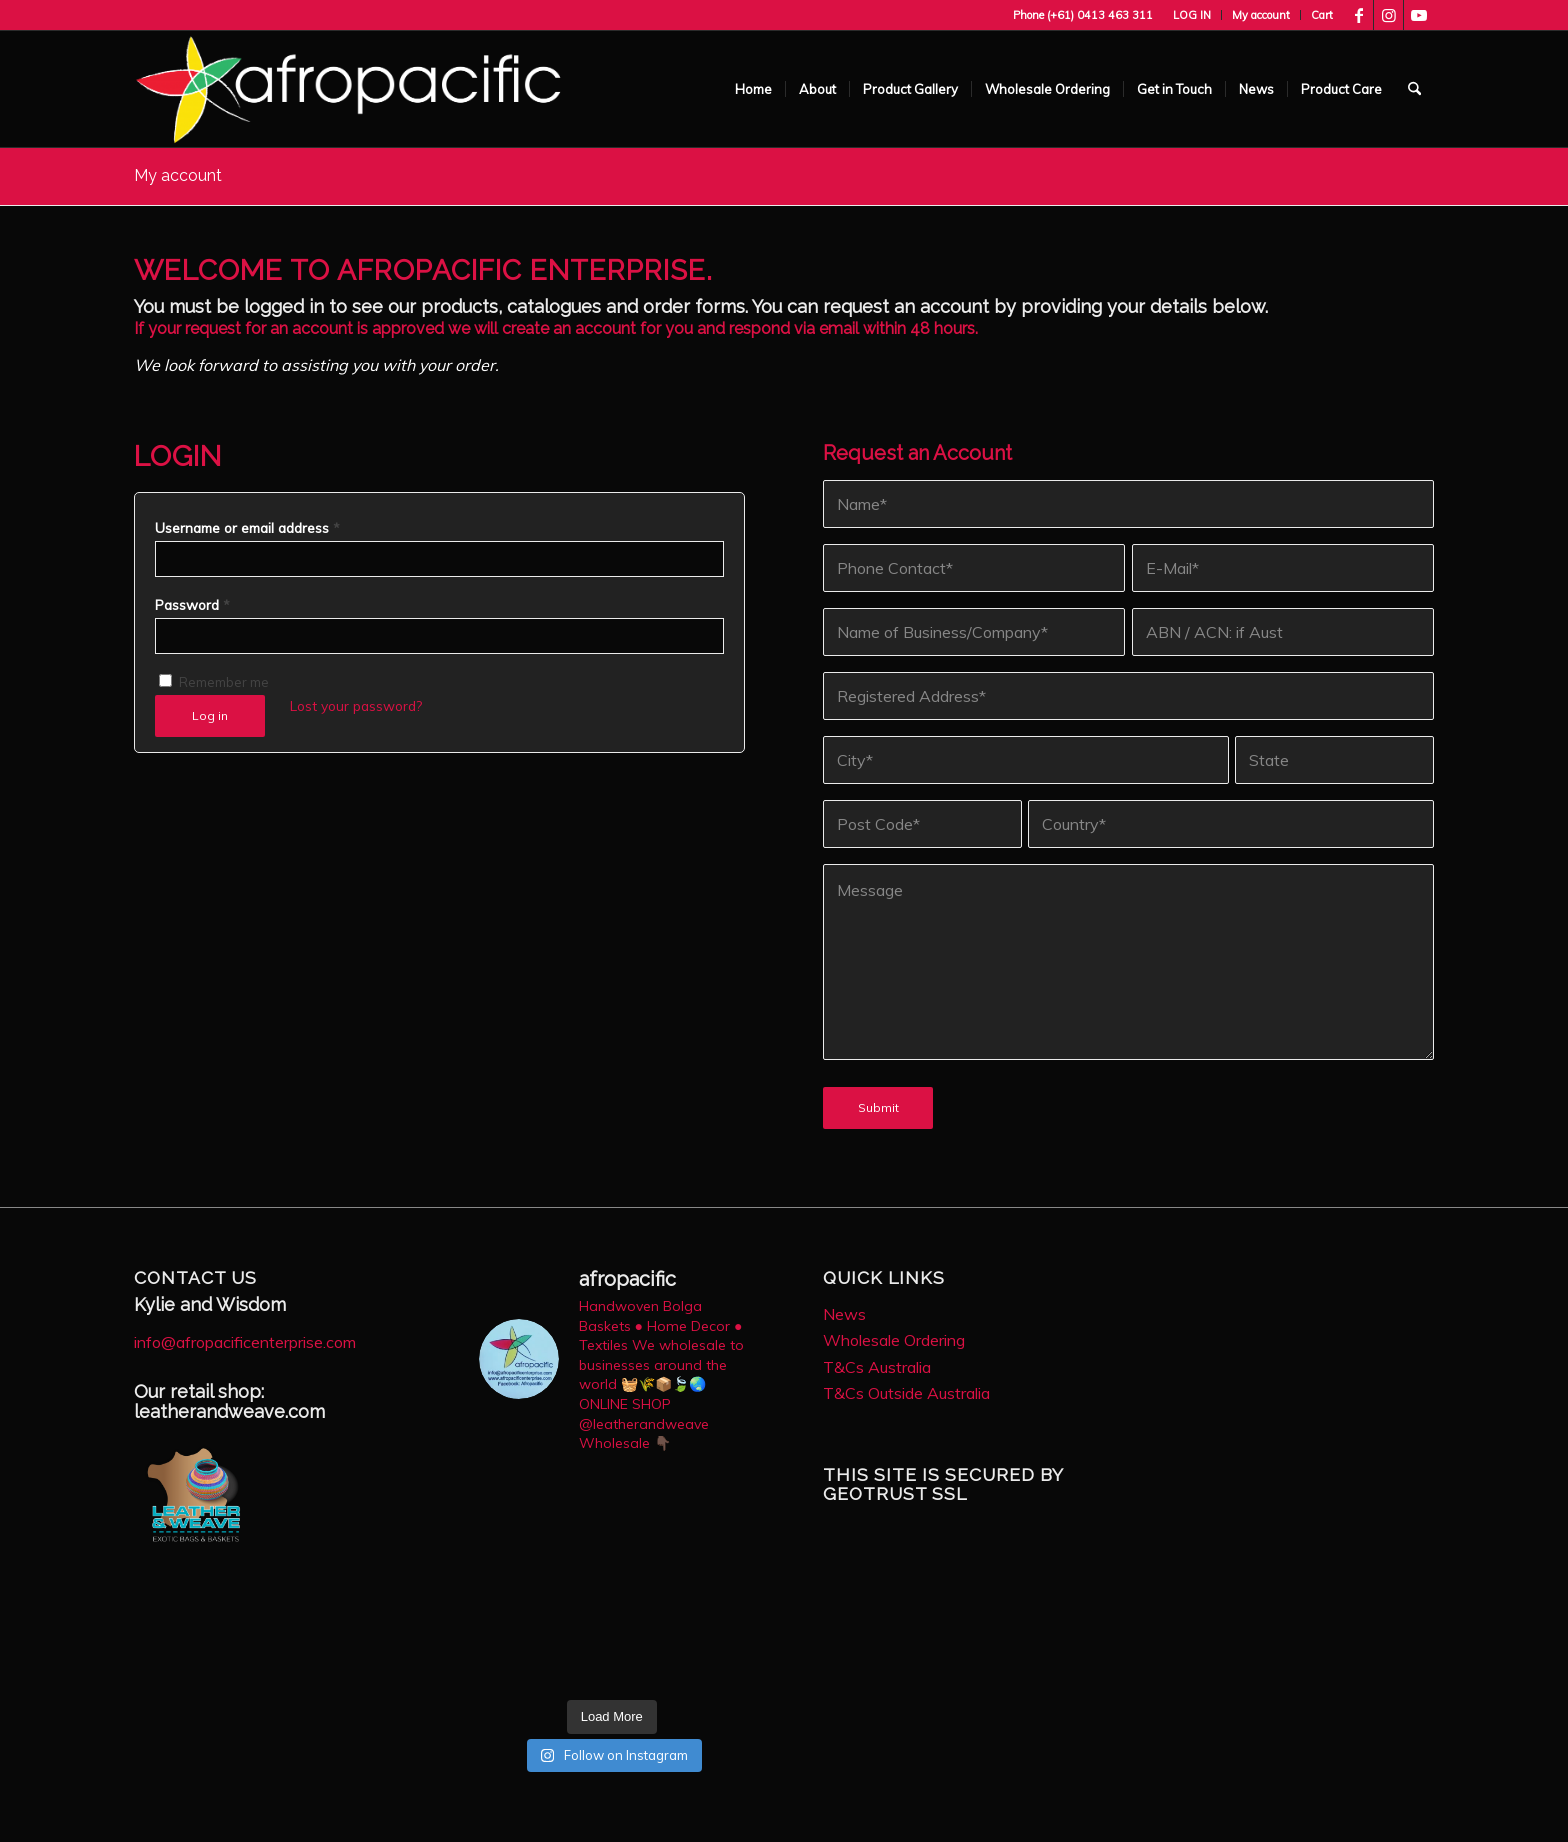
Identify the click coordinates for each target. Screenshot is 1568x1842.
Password (192, 604)
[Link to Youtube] (1419, 15)
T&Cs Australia (877, 1367)
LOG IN (1192, 15)
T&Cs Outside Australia (906, 1393)
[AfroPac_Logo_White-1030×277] (349, 89)
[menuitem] (1192, 15)
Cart (1322, 15)
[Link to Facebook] (1358, 15)
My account (1261, 15)
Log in (210, 715)
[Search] (1414, 89)
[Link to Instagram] (1388, 15)
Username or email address (247, 527)
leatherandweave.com (229, 1411)
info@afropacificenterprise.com (245, 1342)
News (844, 1314)
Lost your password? (356, 705)
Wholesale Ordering (894, 1340)
